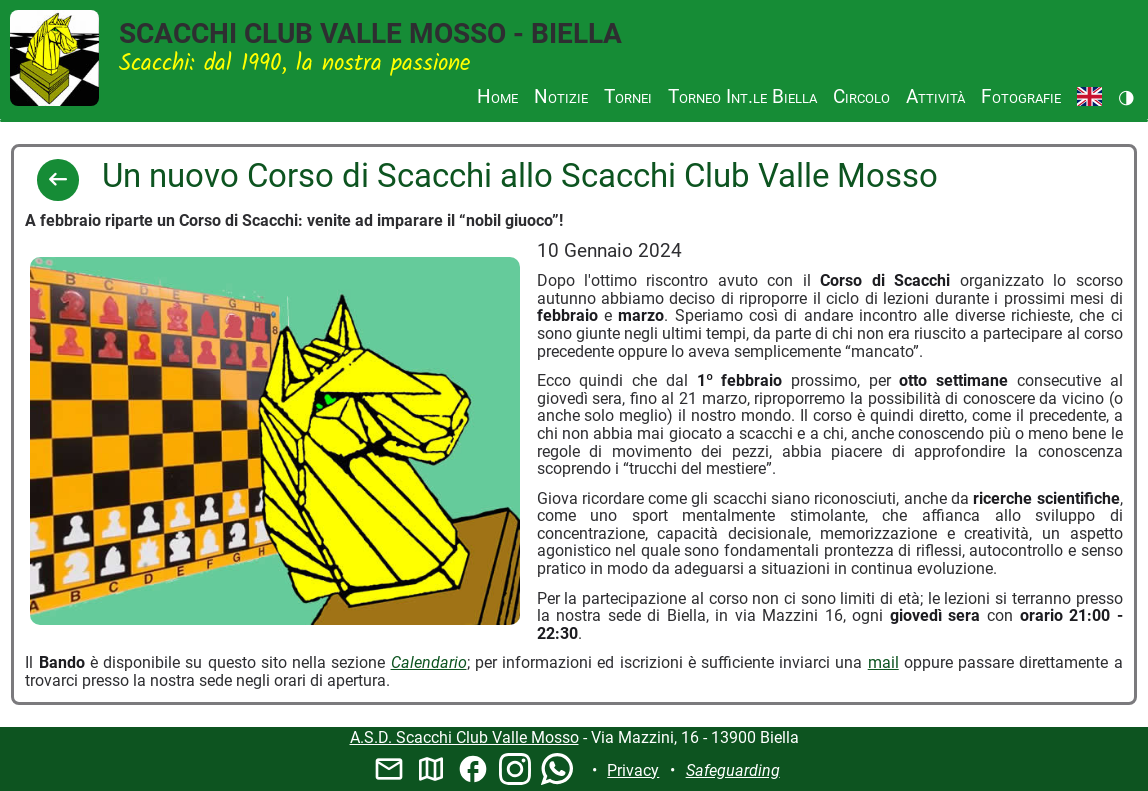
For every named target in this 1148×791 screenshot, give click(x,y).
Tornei (628, 96)
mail (883, 662)
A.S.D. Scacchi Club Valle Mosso (464, 737)
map (431, 769)
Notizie (561, 96)
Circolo (861, 96)
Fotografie (1021, 96)
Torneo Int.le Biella (742, 96)
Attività (935, 96)
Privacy (633, 770)
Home (497, 96)
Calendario (429, 662)
